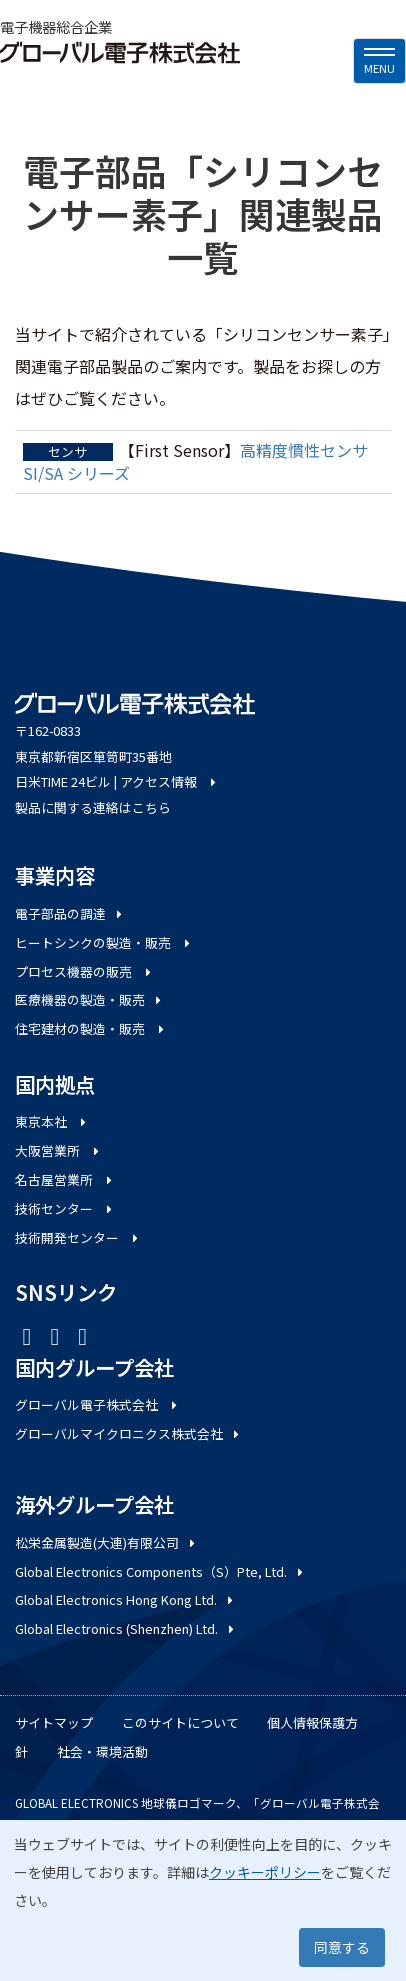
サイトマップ (54, 1722)
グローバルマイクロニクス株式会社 (128, 1433)
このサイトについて (180, 1722)
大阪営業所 (58, 1150)
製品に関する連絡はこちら (93, 807)
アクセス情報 (169, 781)
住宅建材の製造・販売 (91, 1028)
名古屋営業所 (65, 1179)
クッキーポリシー (265, 1872)
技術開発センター (78, 1237)
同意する (342, 1947)
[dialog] (203, 1900)
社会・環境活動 (102, 1751)
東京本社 (52, 1121)
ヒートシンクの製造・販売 (104, 942)
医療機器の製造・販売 (89, 999)
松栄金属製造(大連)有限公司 (106, 1542)
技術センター (65, 1208)
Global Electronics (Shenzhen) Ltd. (126, 1628)
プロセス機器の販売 (84, 971)
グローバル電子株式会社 (97, 1404)
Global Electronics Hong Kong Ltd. (125, 1599)
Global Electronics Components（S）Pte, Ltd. (160, 1571)
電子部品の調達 (70, 913)
